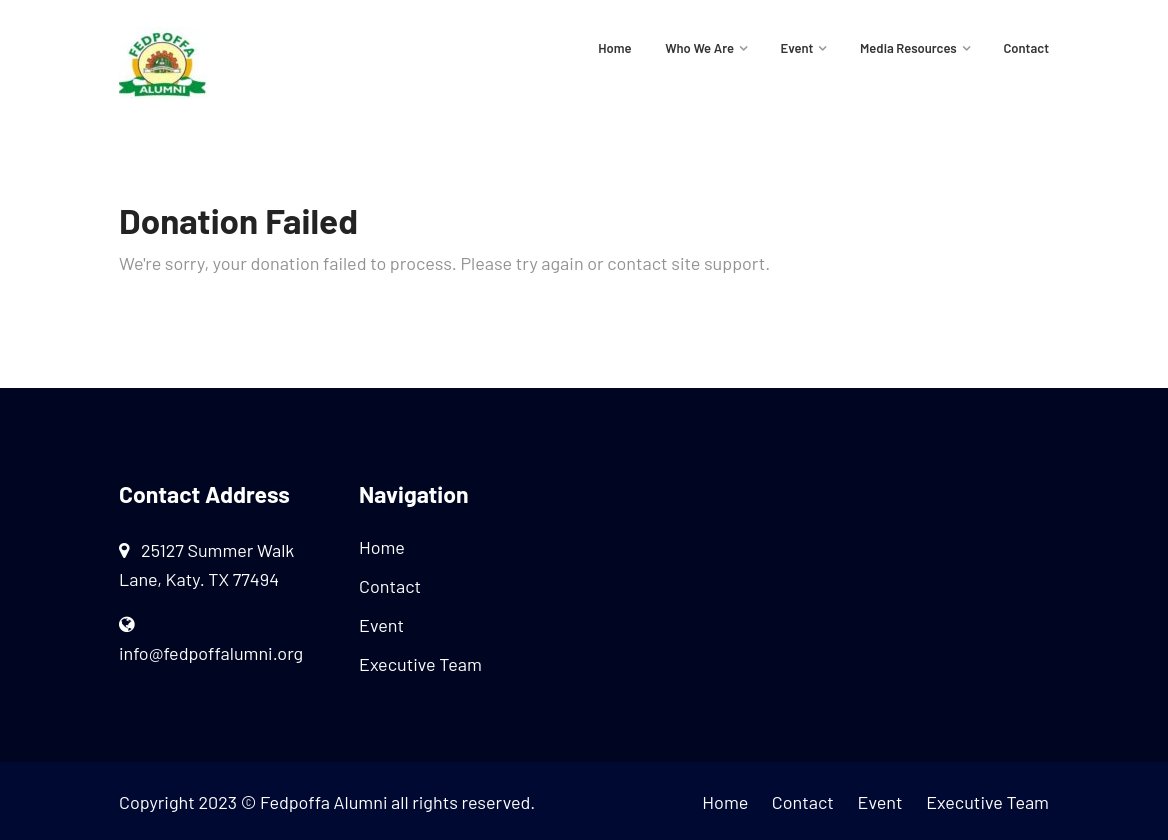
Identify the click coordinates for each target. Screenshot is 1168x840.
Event (797, 48)
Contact (1026, 48)
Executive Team (420, 664)
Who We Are (699, 48)
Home (614, 48)
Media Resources (908, 48)
